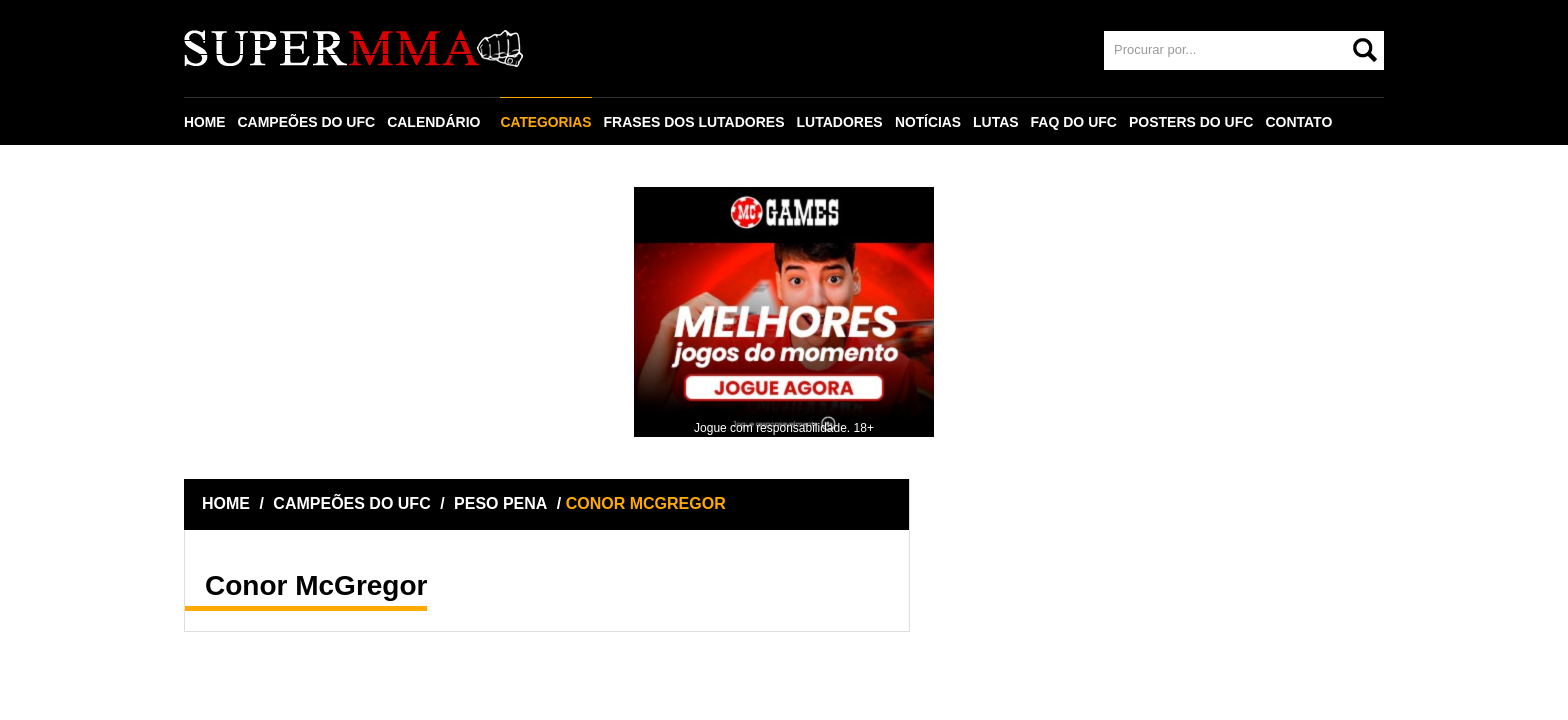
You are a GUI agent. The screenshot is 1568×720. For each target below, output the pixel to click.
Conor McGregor (316, 585)
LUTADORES (841, 122)
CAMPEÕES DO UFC (307, 122)
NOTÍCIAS (929, 122)
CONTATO (1301, 122)
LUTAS (998, 122)
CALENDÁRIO (434, 122)
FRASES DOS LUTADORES (695, 122)
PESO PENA (500, 503)
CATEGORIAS (547, 122)
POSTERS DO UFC (1193, 122)
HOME (205, 122)
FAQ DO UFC (1076, 122)
